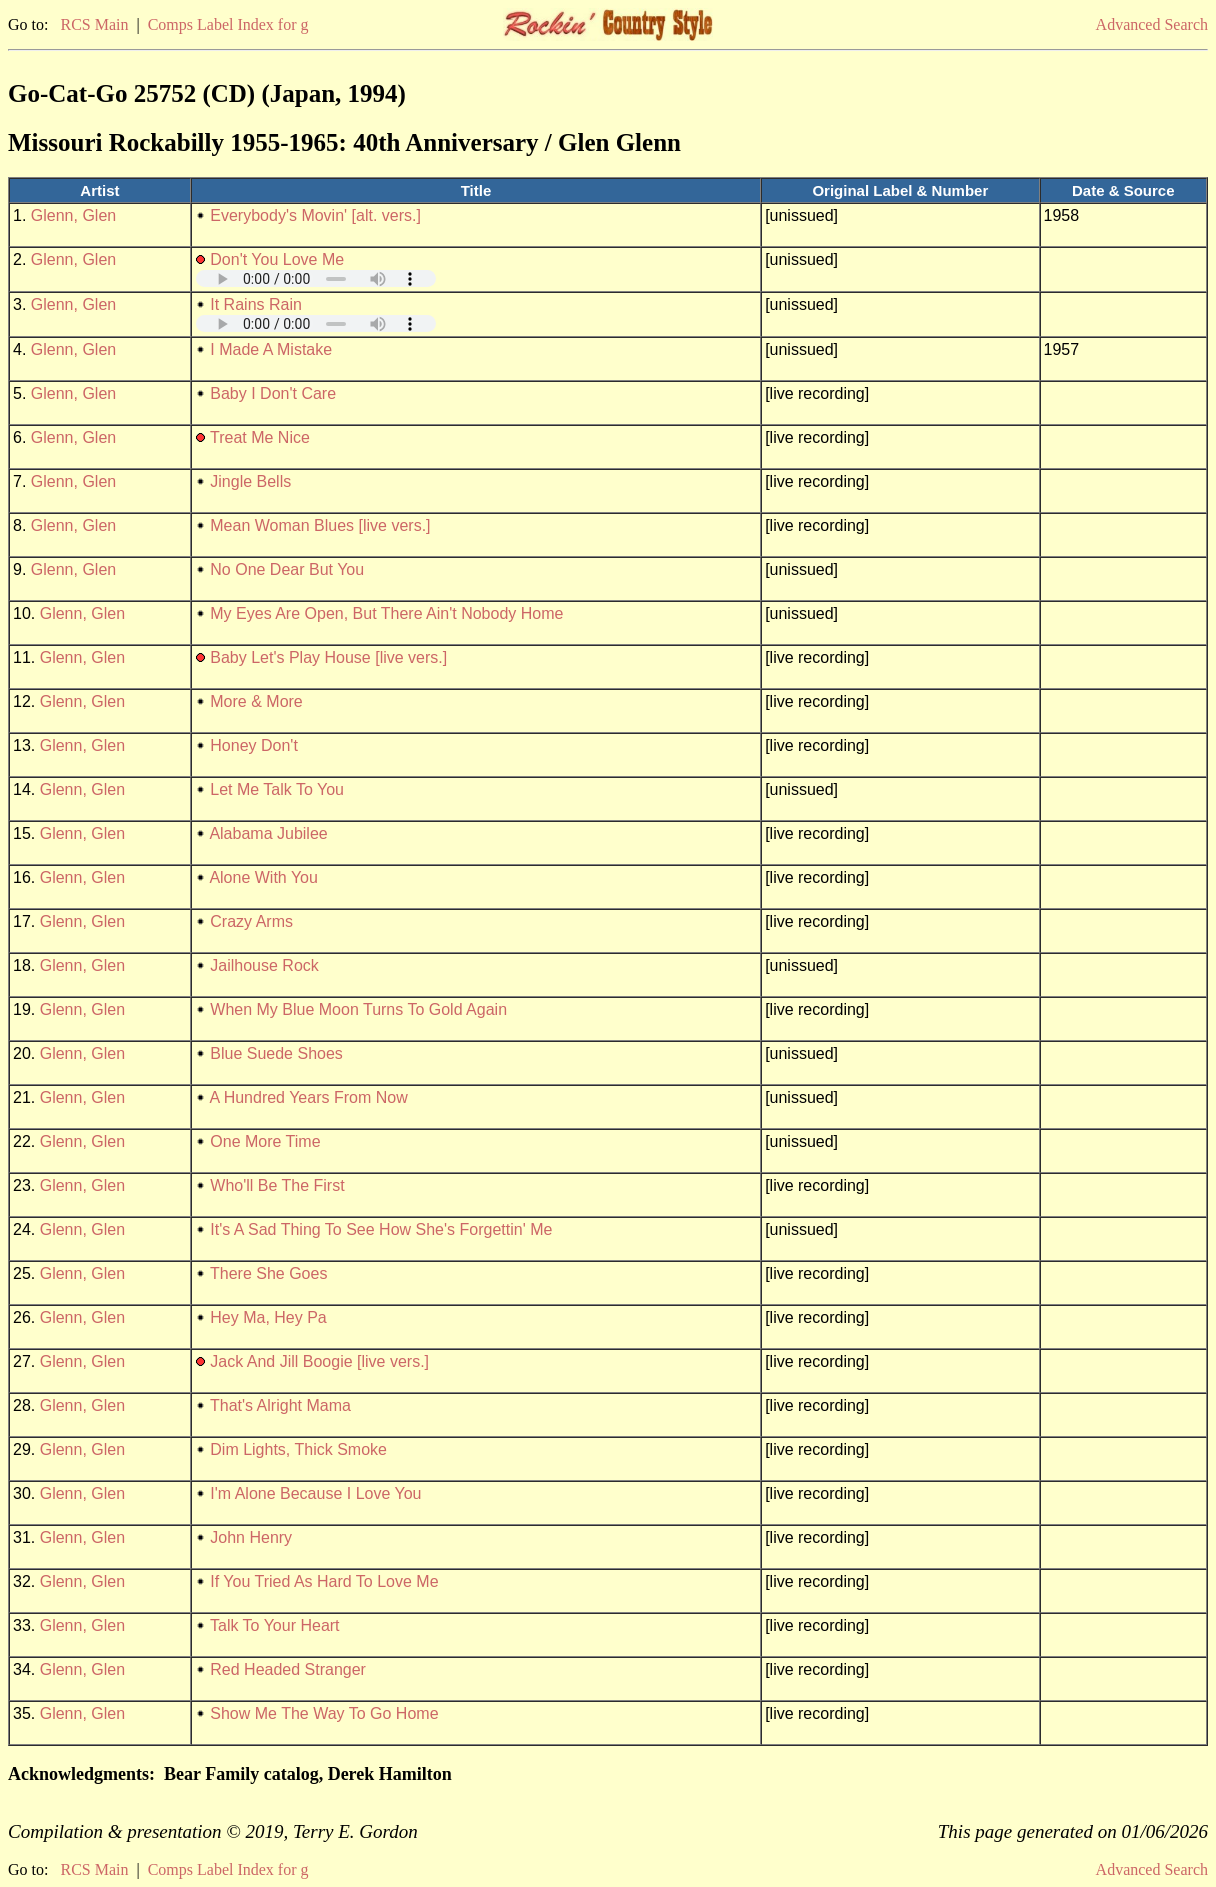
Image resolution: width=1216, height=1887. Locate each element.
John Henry (251, 1537)
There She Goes (268, 1273)
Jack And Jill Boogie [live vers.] (319, 1361)
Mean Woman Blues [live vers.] (320, 525)
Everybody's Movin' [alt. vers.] (315, 215)
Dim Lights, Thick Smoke (298, 1449)
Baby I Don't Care (273, 393)
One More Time (265, 1141)
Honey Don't (254, 745)
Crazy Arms (251, 921)
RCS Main (94, 24)
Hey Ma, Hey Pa (268, 1317)
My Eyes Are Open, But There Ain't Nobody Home (386, 613)
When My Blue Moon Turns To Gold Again (358, 1009)
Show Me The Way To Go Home (324, 1713)
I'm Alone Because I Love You (315, 1493)
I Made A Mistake (271, 349)
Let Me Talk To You (277, 789)
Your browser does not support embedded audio (316, 278)
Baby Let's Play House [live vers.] (328, 657)
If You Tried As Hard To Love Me (324, 1581)
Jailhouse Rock (264, 965)
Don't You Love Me (277, 259)
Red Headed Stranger (288, 1669)
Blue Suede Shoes (276, 1053)
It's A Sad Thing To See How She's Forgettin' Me (381, 1229)
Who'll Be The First (277, 1185)
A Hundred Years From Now (308, 1097)
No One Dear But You (287, 569)
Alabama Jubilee (268, 833)
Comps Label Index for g (228, 24)
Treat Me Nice (260, 437)
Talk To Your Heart (275, 1625)
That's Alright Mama (280, 1405)
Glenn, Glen (73, 215)
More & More (256, 701)
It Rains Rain (256, 304)
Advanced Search (1152, 24)
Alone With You (263, 877)
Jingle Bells (250, 481)
